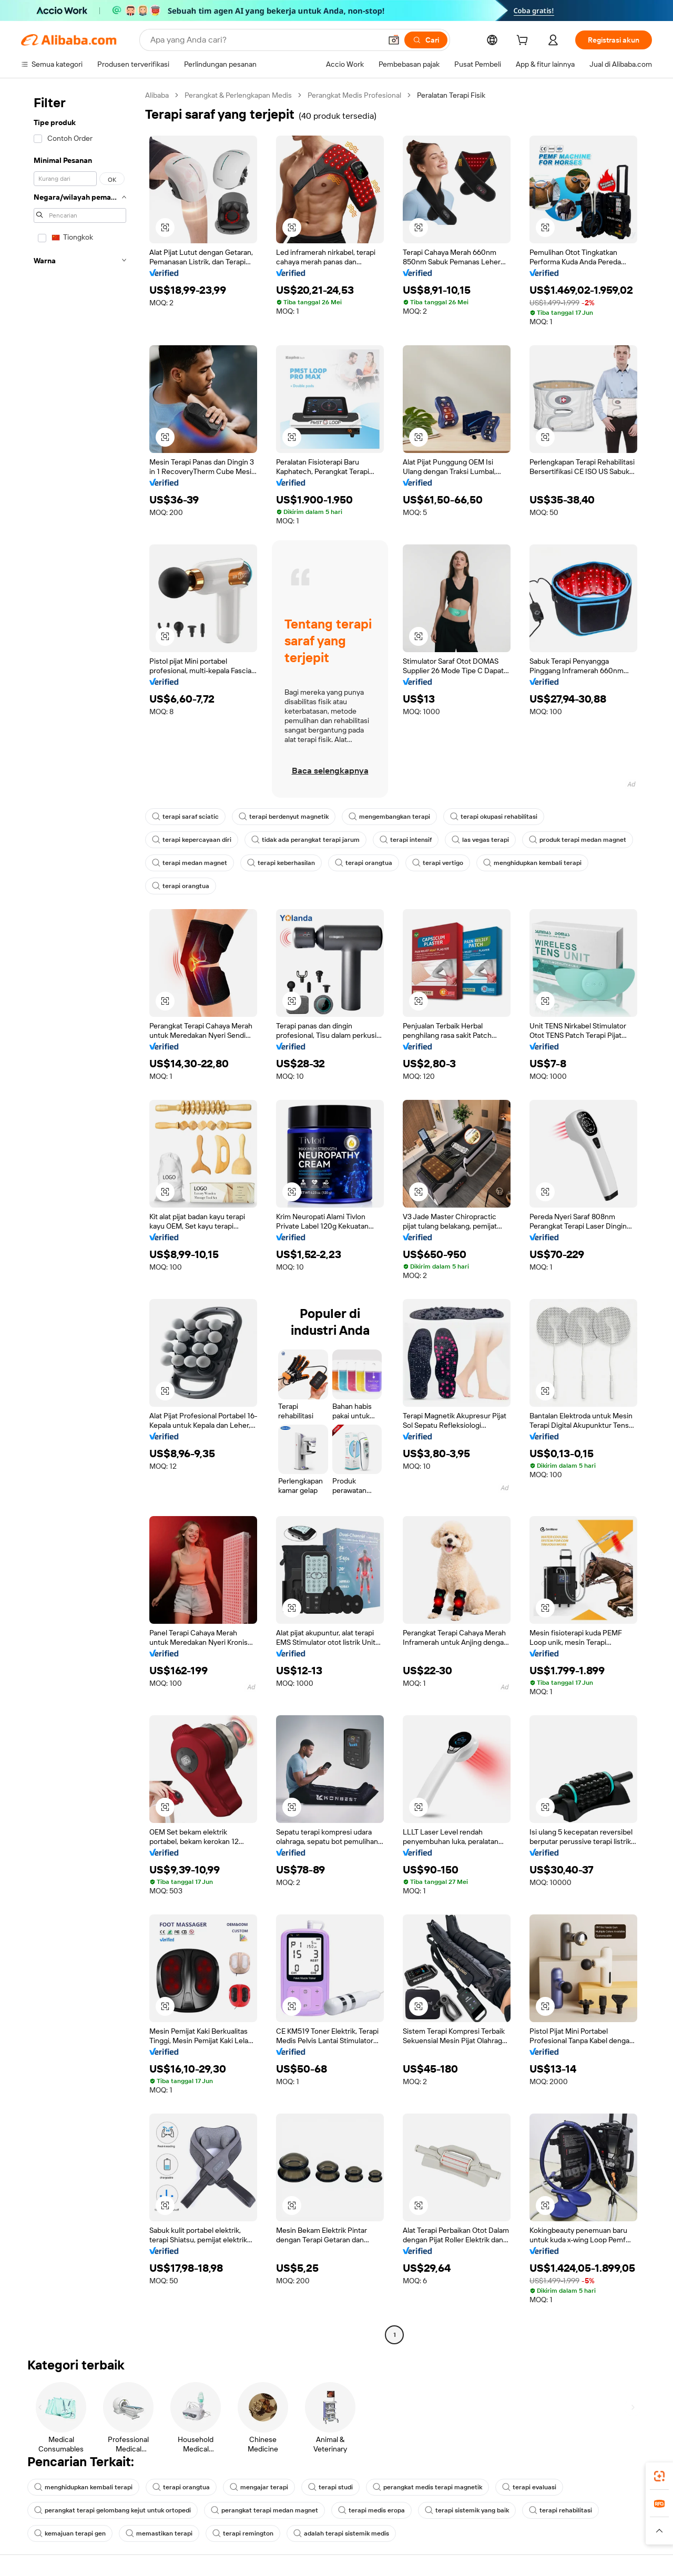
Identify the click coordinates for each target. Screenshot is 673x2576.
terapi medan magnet (189, 863)
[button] (394, 40)
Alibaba (157, 95)
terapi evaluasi (529, 2487)
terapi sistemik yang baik (467, 2510)
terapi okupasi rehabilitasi (493, 816)
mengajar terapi (259, 2487)
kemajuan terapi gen (70, 2533)
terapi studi (330, 2487)
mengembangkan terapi (389, 816)
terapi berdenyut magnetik (284, 816)
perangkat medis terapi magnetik (427, 2487)
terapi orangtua (363, 863)
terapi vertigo (437, 863)
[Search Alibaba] (264, 40)
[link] (659, 2476)
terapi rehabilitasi (560, 2510)
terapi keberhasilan (281, 863)
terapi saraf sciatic (185, 816)
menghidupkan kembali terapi (532, 863)
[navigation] (79, 1216)
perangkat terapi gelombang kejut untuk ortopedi (112, 2510)
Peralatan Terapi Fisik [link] (451, 95)
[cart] (524, 41)
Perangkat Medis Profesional (354, 95)
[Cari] (425, 40)
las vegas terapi (480, 840)
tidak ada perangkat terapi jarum (305, 840)
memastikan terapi (159, 2533)
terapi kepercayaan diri (191, 840)
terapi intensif (406, 840)
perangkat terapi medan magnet (264, 2510)
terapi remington (242, 2533)
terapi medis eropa (371, 2510)
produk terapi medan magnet (577, 840)
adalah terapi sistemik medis (341, 2533)
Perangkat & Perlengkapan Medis (238, 95)
